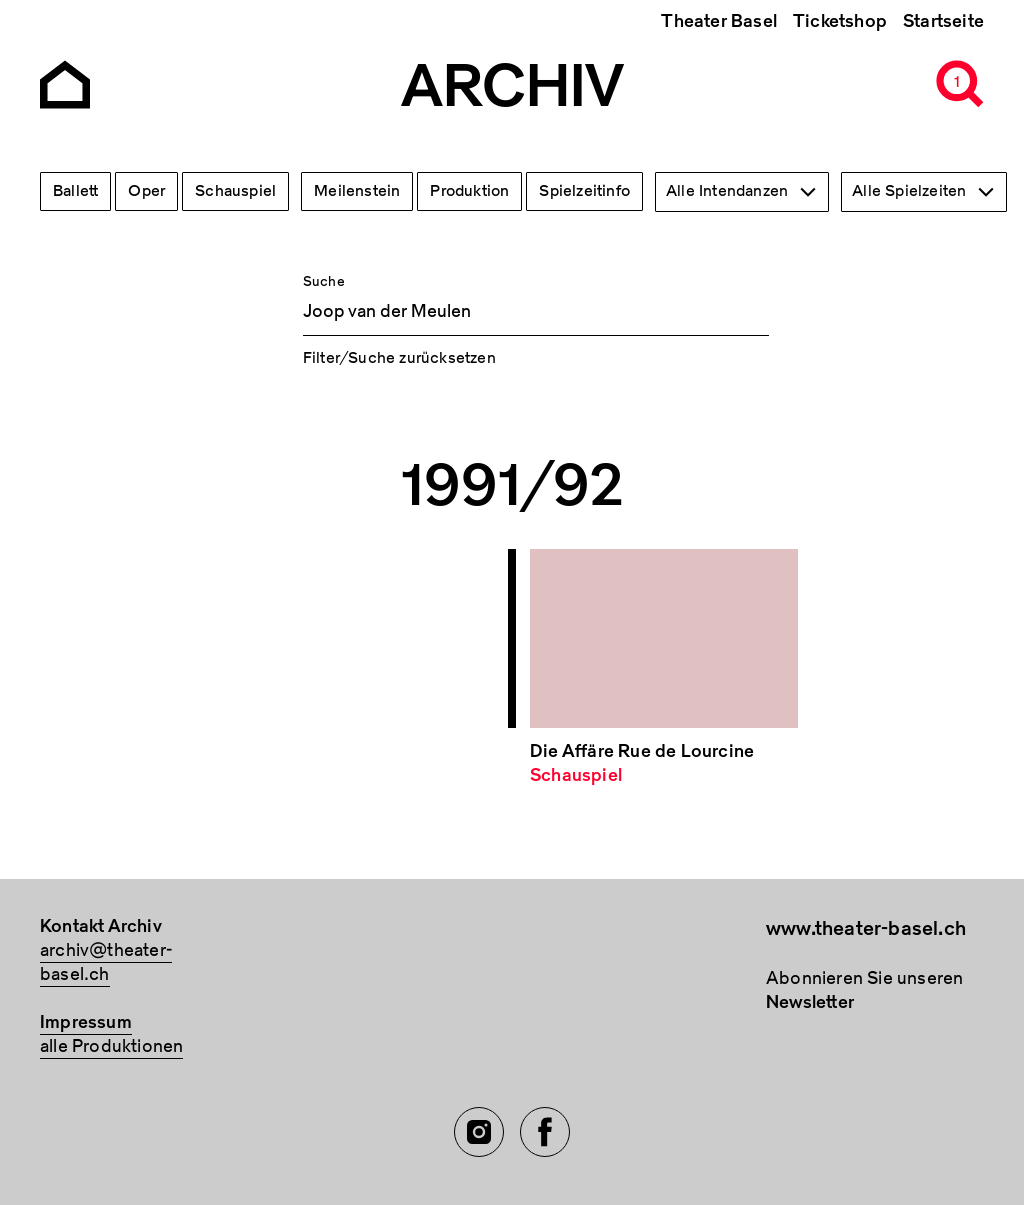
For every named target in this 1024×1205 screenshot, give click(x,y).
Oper (146, 191)
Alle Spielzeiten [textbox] (909, 191)
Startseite (943, 21)
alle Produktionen (111, 1046)
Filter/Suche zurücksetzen (399, 358)
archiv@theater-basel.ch (106, 962)
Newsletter (810, 1002)
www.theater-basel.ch (866, 928)
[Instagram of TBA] (479, 1132)
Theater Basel (719, 21)
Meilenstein (357, 191)
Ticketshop (840, 21)
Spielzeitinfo (584, 191)
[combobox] (742, 192)
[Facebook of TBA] (545, 1132)
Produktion (469, 191)
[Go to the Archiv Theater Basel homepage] (65, 82)
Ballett (75, 191)
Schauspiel (235, 191)
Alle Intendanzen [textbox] (727, 191)
